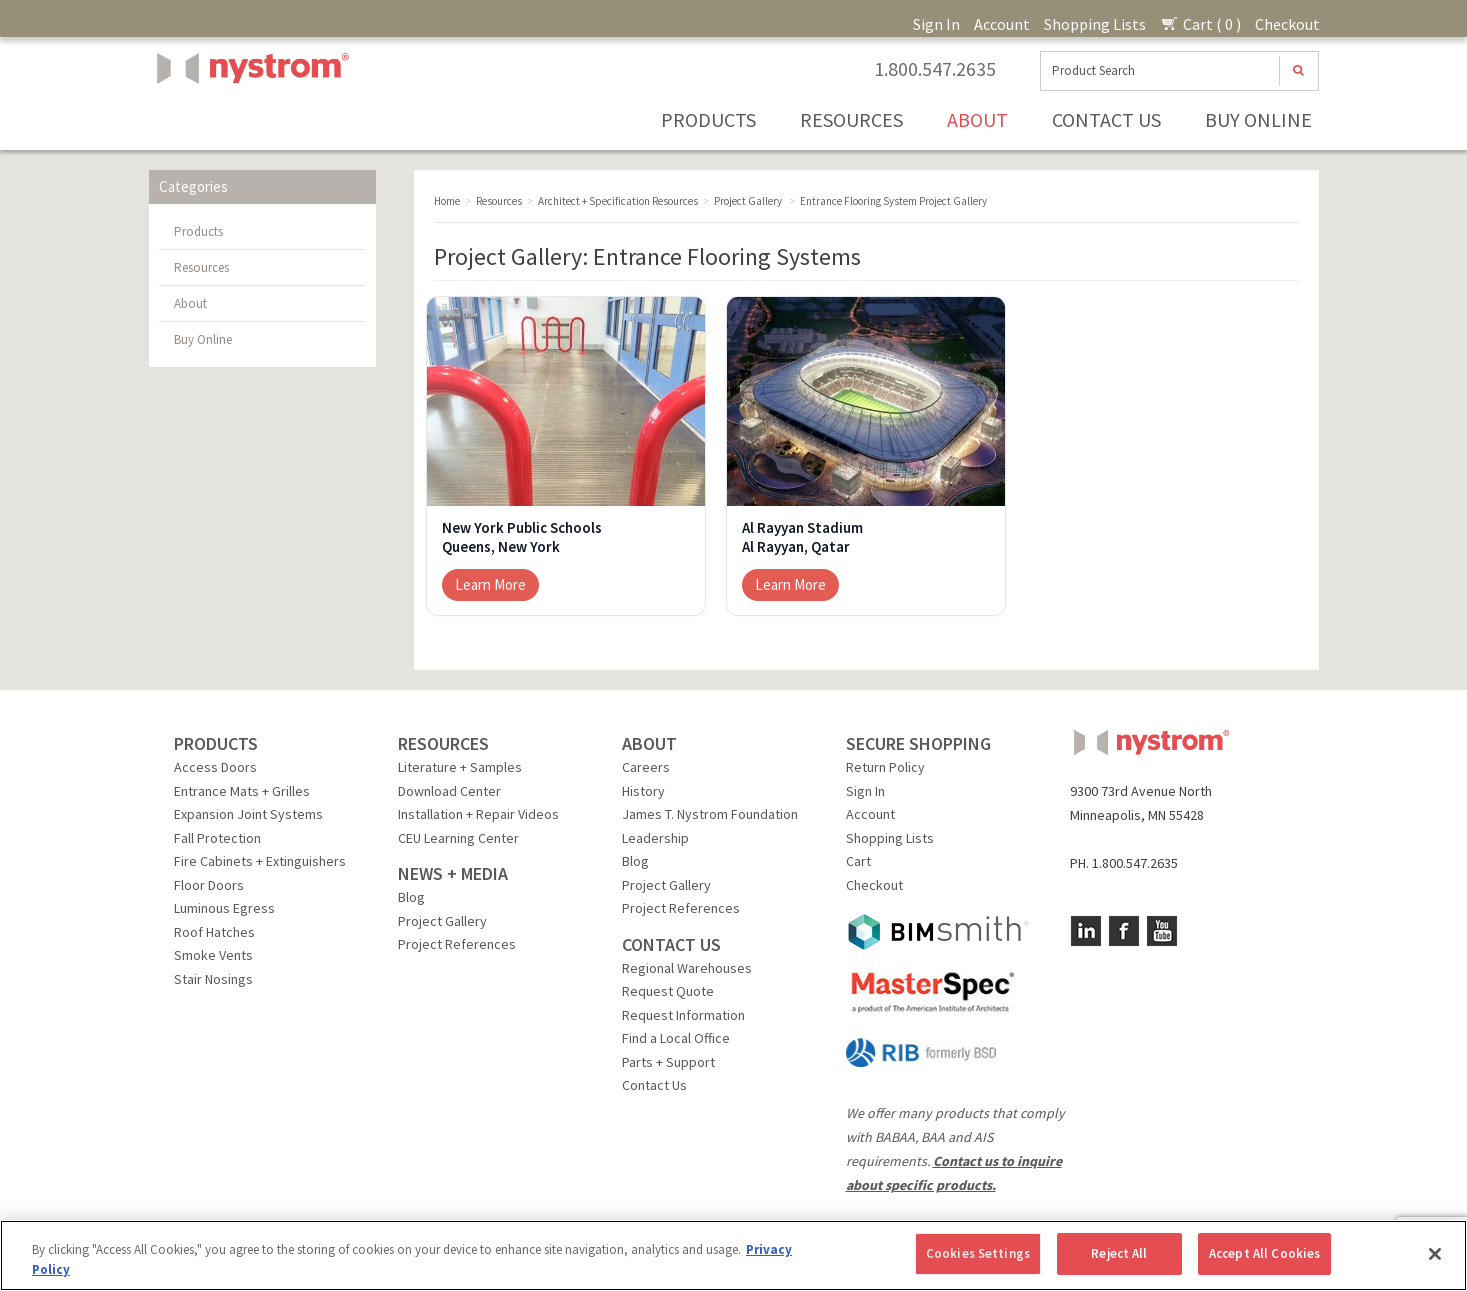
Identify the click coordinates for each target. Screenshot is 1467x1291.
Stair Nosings (213, 979)
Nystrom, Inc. (249, 118)
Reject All (1119, 1253)
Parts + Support (668, 1062)
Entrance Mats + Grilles (242, 791)
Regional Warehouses (687, 968)
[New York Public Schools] (566, 401)
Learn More (490, 584)
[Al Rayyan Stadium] (866, 401)
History (643, 791)
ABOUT (649, 743)
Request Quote (668, 991)
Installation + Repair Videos (478, 814)
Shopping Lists (1095, 24)
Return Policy (885, 767)
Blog (411, 897)
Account (1002, 24)
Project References (457, 944)
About (977, 119)
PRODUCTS (216, 743)
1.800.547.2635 (935, 69)
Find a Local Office (676, 1038)
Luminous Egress (224, 908)
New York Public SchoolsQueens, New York (522, 537)
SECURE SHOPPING (918, 743)
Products (708, 119)
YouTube (1162, 931)
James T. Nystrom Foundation (710, 814)
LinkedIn (1086, 931)
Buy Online (1258, 119)
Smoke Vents (213, 955)
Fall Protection (217, 838)
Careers (646, 767)
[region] (733, 1255)
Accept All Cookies (1264, 1253)
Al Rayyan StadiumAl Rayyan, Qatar (802, 537)
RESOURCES (443, 743)
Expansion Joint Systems (248, 814)
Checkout (1287, 24)
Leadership (655, 838)
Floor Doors (209, 885)
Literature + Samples (460, 767)
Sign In (936, 24)
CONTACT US (671, 944)
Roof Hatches (214, 932)
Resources (851, 119)
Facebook (1124, 931)
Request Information (683, 1015)
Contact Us (1106, 119)
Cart (858, 861)
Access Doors (215, 767)
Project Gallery (442, 921)
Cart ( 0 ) (1200, 24)
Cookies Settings (978, 1253)
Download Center (449, 791)
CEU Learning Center (458, 838)
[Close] (1435, 1254)
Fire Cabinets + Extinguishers (260, 861)
